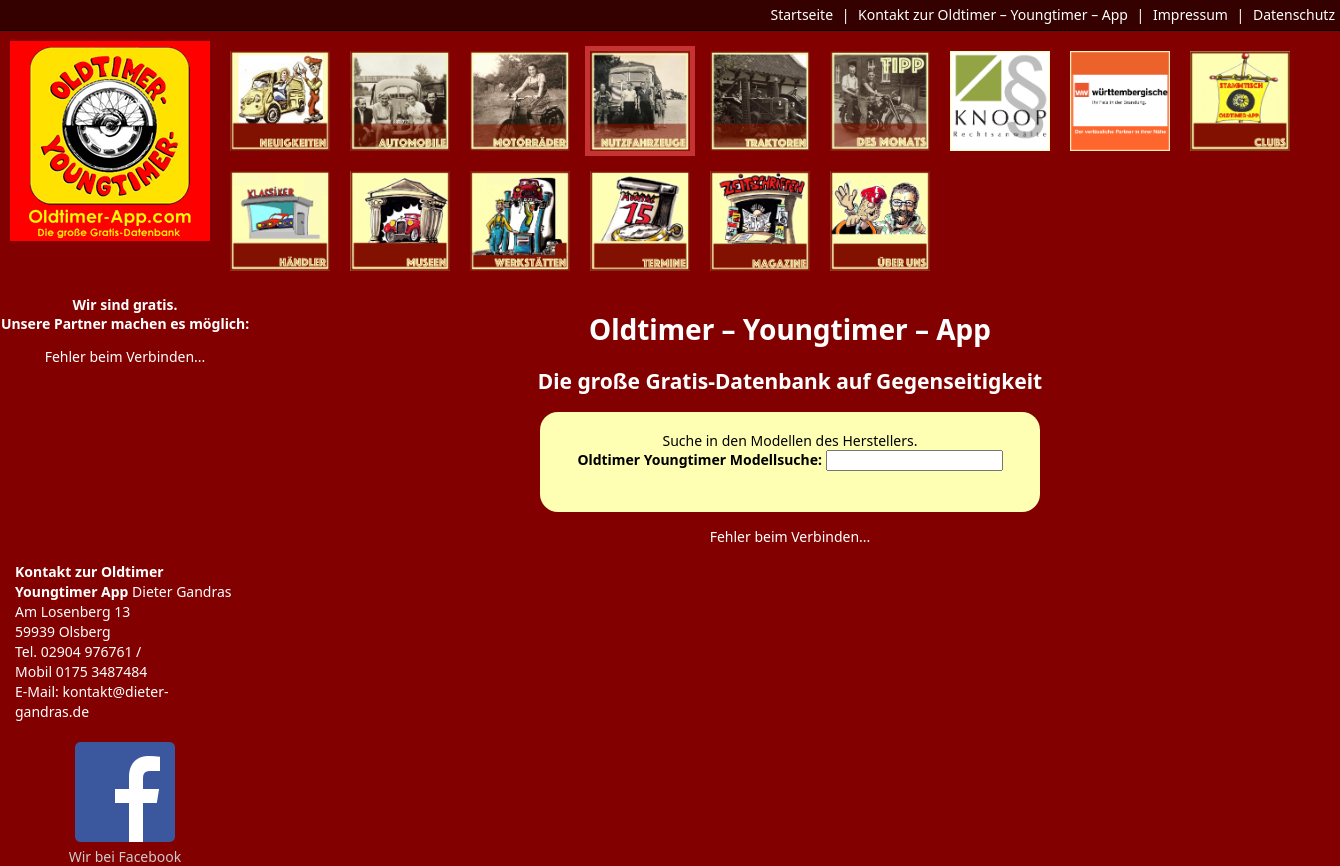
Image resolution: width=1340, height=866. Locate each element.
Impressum (1190, 14)
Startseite (801, 14)
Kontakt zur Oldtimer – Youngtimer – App (993, 14)
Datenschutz (1294, 14)
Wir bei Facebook (125, 849)
